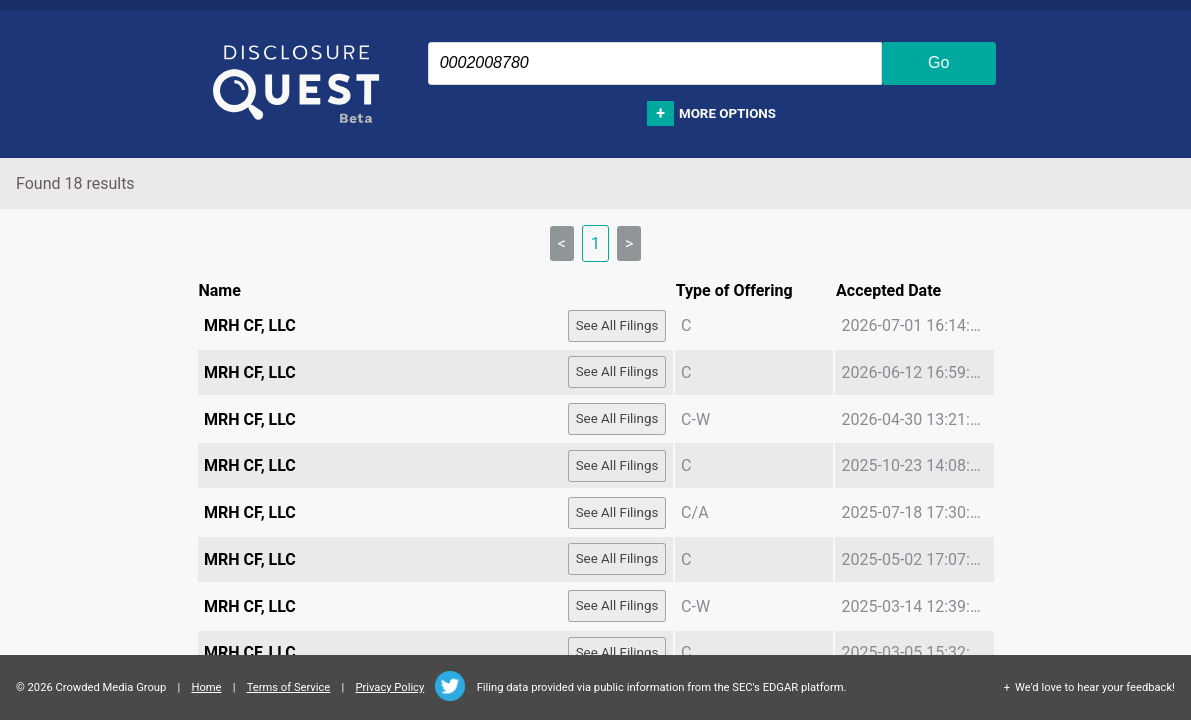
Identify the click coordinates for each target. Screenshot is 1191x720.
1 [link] (595, 243)
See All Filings (617, 325)
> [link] (629, 243)
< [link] (562, 243)
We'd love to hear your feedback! (1095, 687)
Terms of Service (289, 687)
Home (206, 687)
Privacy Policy (389, 687)
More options (727, 113)
